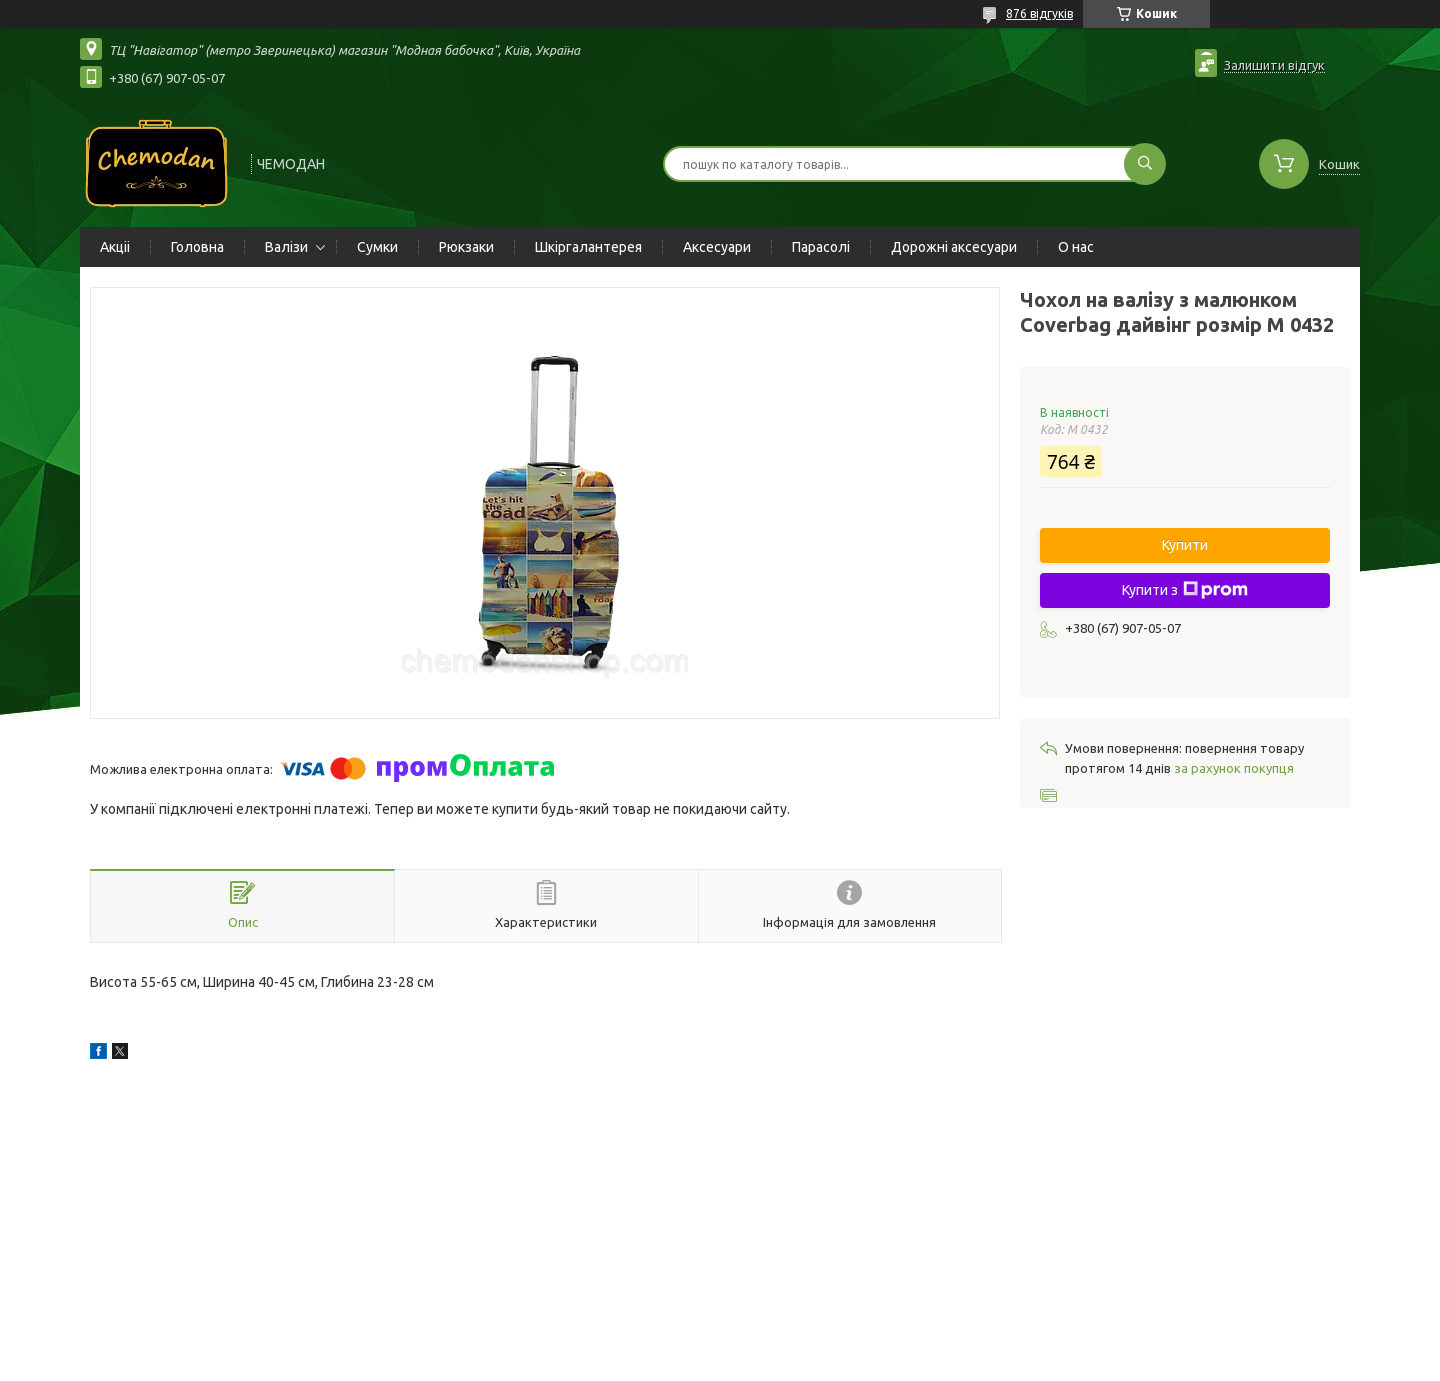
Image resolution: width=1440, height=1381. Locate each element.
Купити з (1185, 590)
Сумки (377, 247)
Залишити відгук (1274, 65)
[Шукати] (1145, 164)
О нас (1076, 247)
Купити (1185, 545)
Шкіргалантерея (588, 247)
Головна (197, 247)
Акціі (115, 247)
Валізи (286, 247)
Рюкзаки (466, 247)
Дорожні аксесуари (954, 247)
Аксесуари (717, 247)
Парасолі (821, 247)
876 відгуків (1039, 13)
